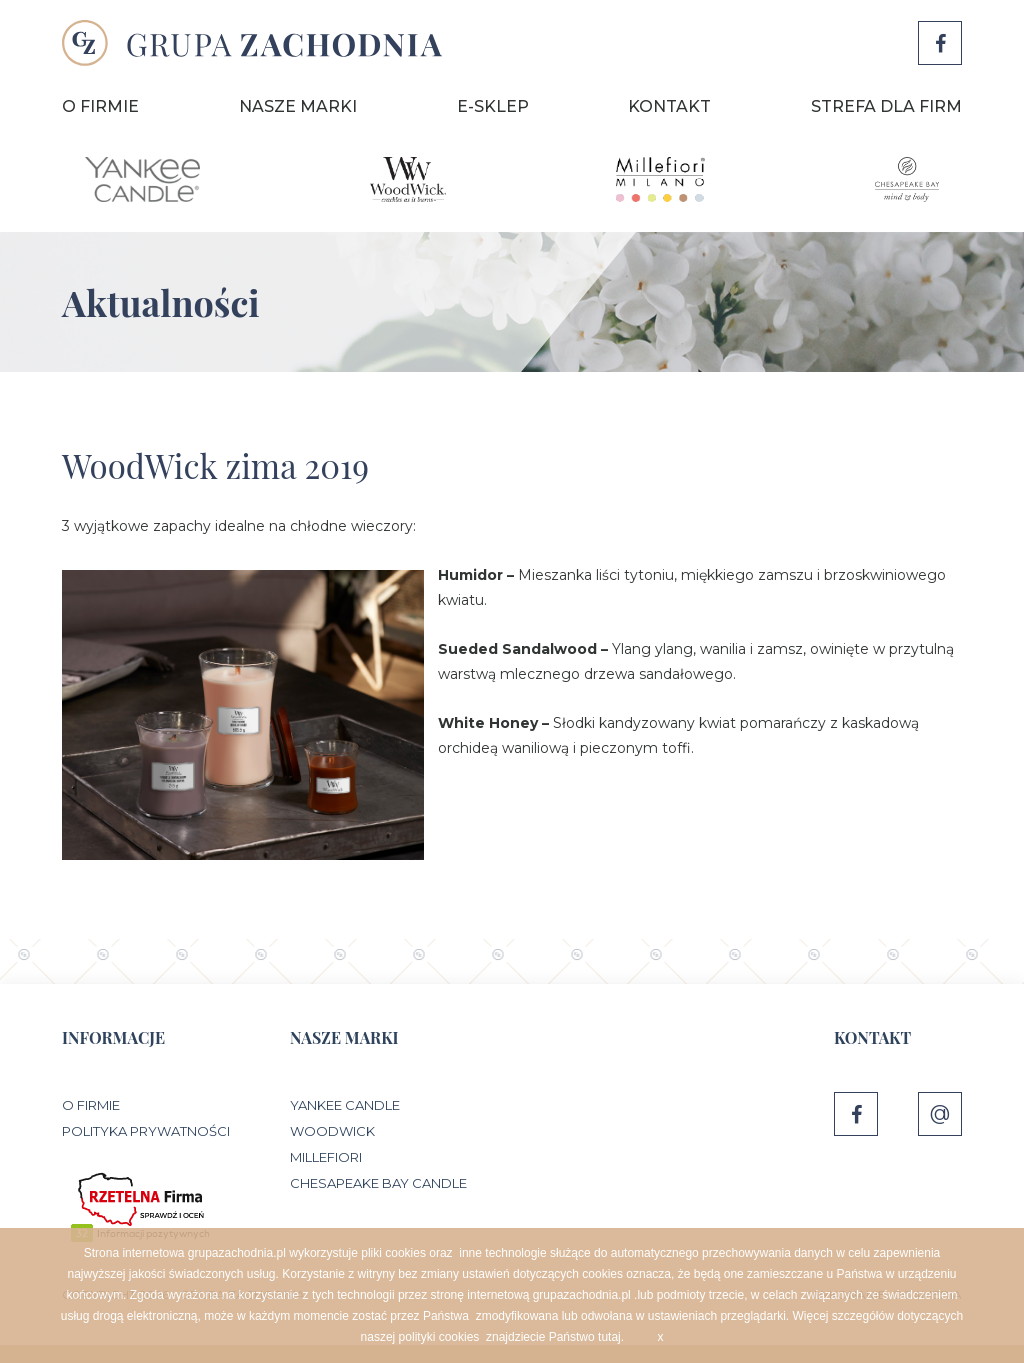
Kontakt (669, 106)
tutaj (609, 1337)
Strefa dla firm (886, 106)
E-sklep (493, 106)
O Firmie (100, 106)
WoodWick (332, 1131)
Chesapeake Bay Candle (378, 1183)
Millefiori (326, 1157)
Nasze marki (298, 106)
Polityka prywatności (146, 1131)
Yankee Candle (345, 1105)
